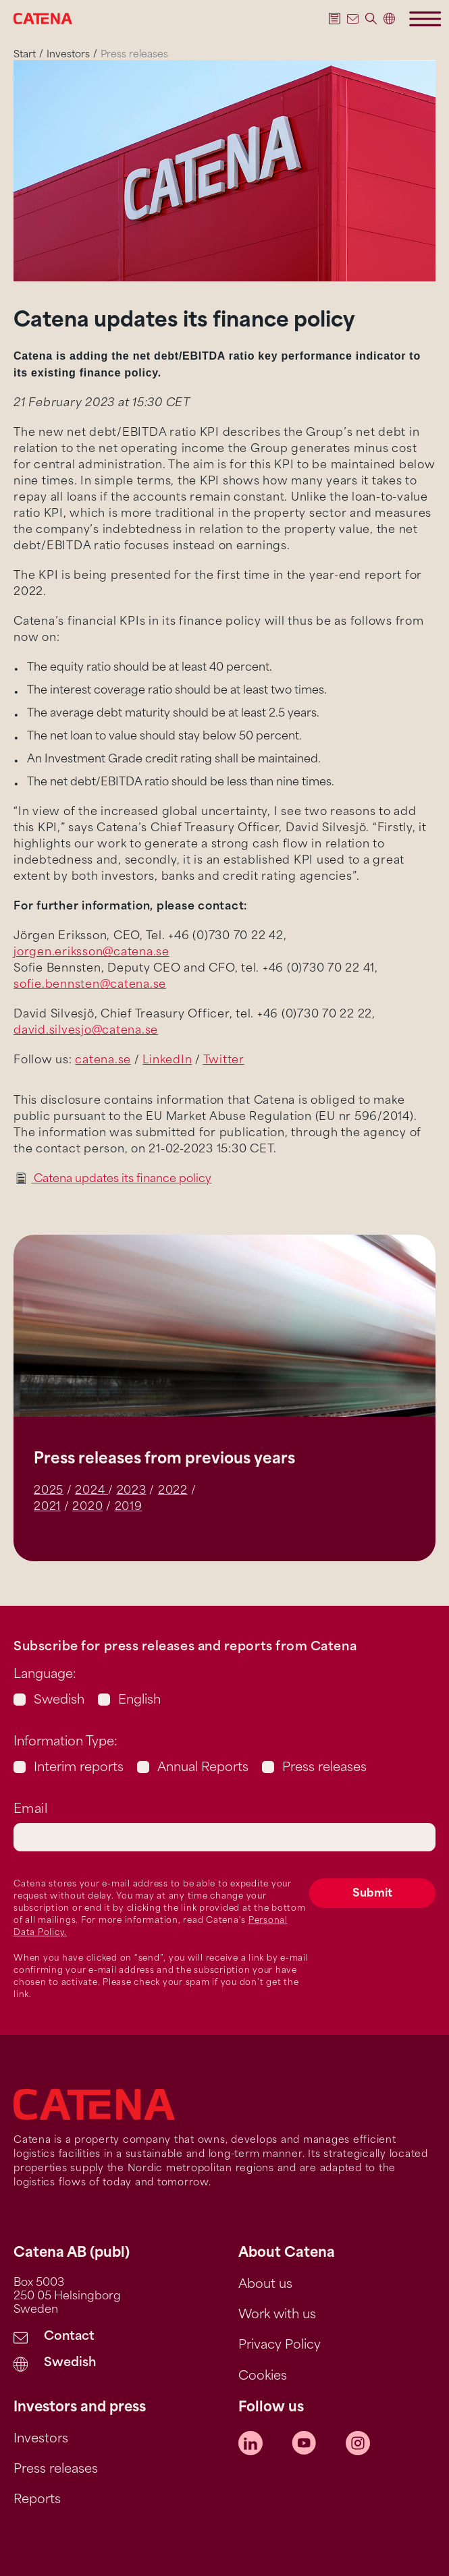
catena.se (103, 1060)
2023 (132, 1491)
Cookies (262, 2376)
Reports (37, 2500)
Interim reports (79, 1768)
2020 (87, 1507)
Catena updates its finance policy (121, 1179)
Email (30, 1810)
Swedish (59, 1700)
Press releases (324, 1768)
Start (25, 55)
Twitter (223, 1060)
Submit (372, 1893)
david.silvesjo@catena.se (86, 1031)
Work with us (277, 2315)
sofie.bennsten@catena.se (90, 985)
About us (265, 2284)
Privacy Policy (279, 2345)
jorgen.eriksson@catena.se (91, 952)
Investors (68, 55)
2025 (48, 1491)
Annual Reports (202, 1768)
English (139, 1700)
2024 (91, 1491)
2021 (47, 1507)
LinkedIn (167, 1060)
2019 (128, 1507)
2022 (173, 1491)
